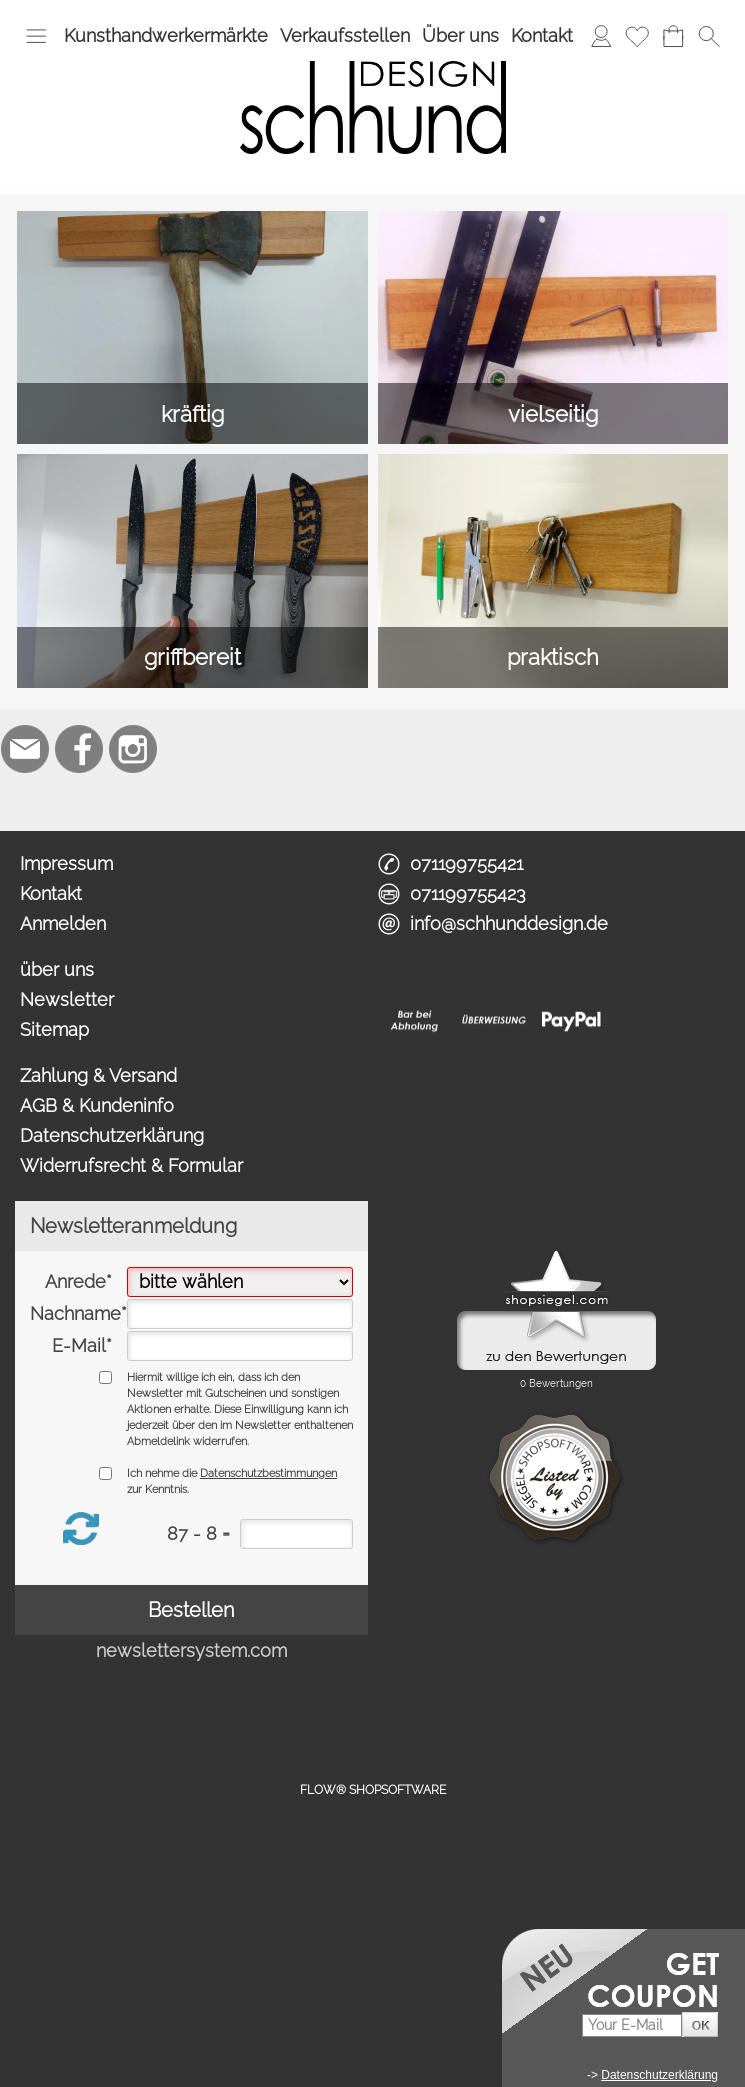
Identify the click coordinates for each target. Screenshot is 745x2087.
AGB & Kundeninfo (97, 1105)
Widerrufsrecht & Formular (131, 1165)
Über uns (460, 35)
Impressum (66, 863)
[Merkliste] (637, 36)
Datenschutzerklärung (112, 1135)
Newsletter (67, 999)
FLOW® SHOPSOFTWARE (373, 1790)
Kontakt (542, 35)
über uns (57, 969)
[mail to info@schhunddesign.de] (25, 749)
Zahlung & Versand (98, 1075)
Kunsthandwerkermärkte (166, 35)
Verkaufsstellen (345, 35)
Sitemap (54, 1029)
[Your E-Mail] (632, 2025)
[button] (36, 36)
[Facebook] (79, 749)
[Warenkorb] (673, 36)
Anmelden (63, 923)
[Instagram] (133, 749)
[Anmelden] (601, 36)
